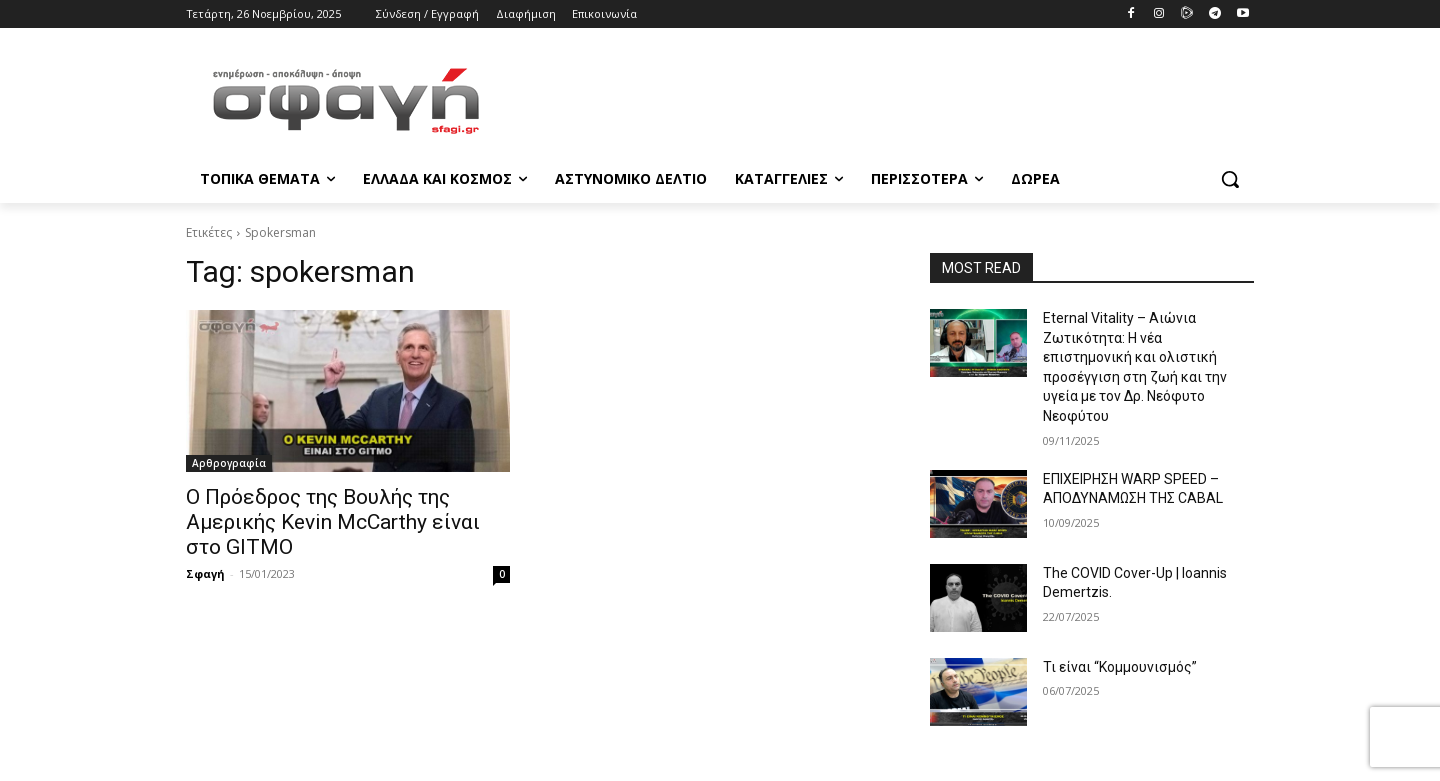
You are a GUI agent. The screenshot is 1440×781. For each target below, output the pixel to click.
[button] (1230, 179)
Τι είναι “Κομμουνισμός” (1120, 667)
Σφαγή (205, 573)
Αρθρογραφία (229, 463)
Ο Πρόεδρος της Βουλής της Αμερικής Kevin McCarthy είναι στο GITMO (333, 522)
